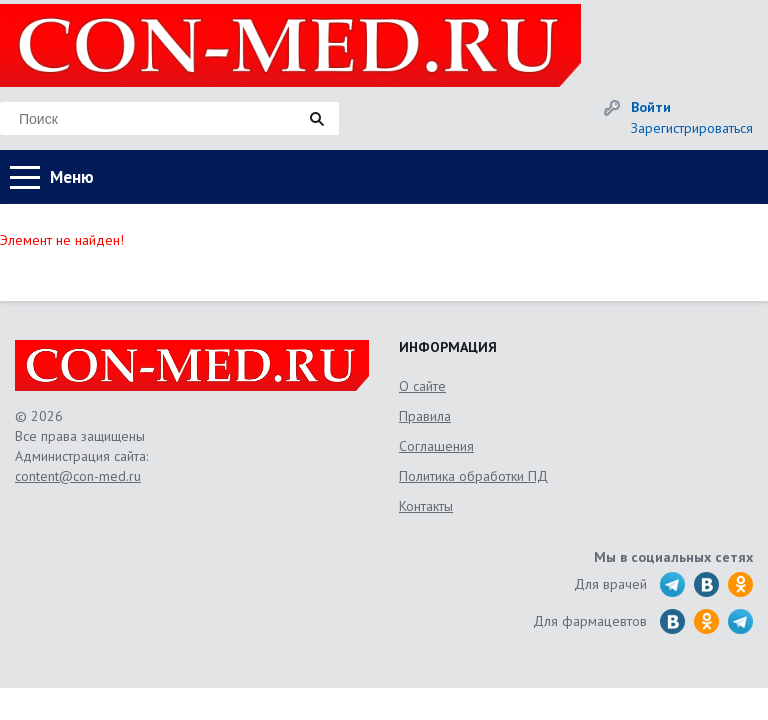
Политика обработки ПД (473, 476)
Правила (425, 416)
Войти (651, 107)
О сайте (422, 386)
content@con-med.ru (78, 476)
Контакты (426, 506)
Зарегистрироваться (692, 128)
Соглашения (436, 446)
